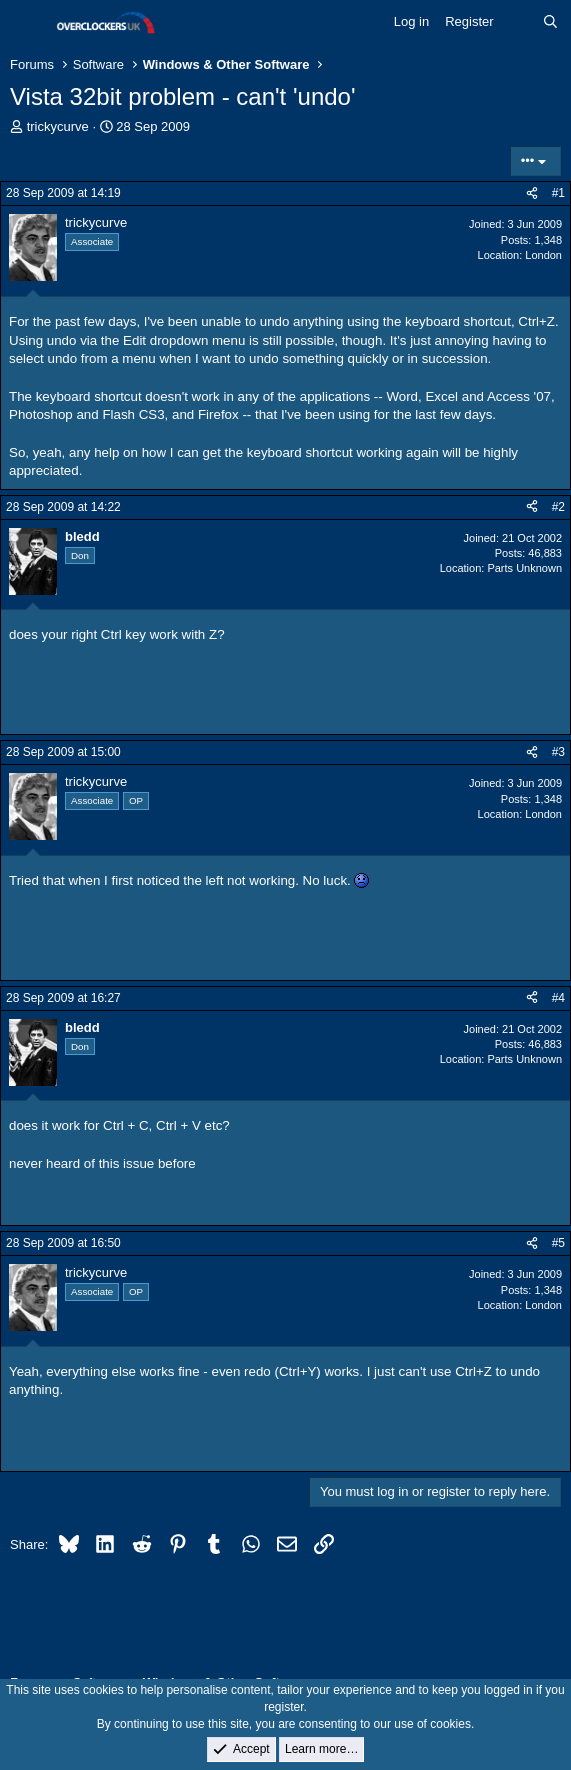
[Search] (550, 22)
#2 (558, 507)
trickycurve (58, 126)
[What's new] (518, 22)
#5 (558, 1243)
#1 (558, 193)
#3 (558, 752)
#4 (558, 998)
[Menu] (27, 23)
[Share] (532, 193)
